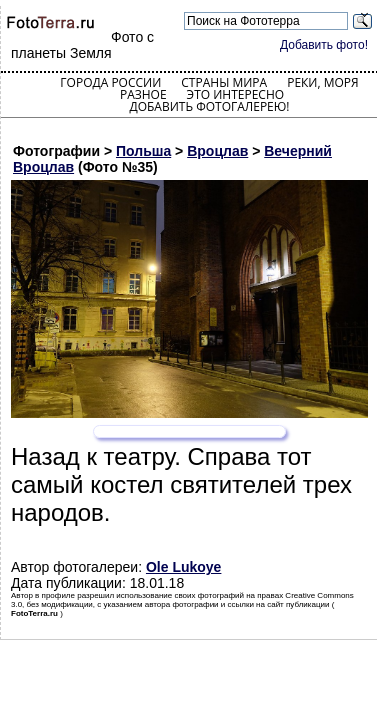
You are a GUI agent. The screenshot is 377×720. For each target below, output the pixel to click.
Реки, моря (322, 82)
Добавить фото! (324, 45)
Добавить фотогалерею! (209, 106)
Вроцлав (217, 151)
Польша (143, 151)
